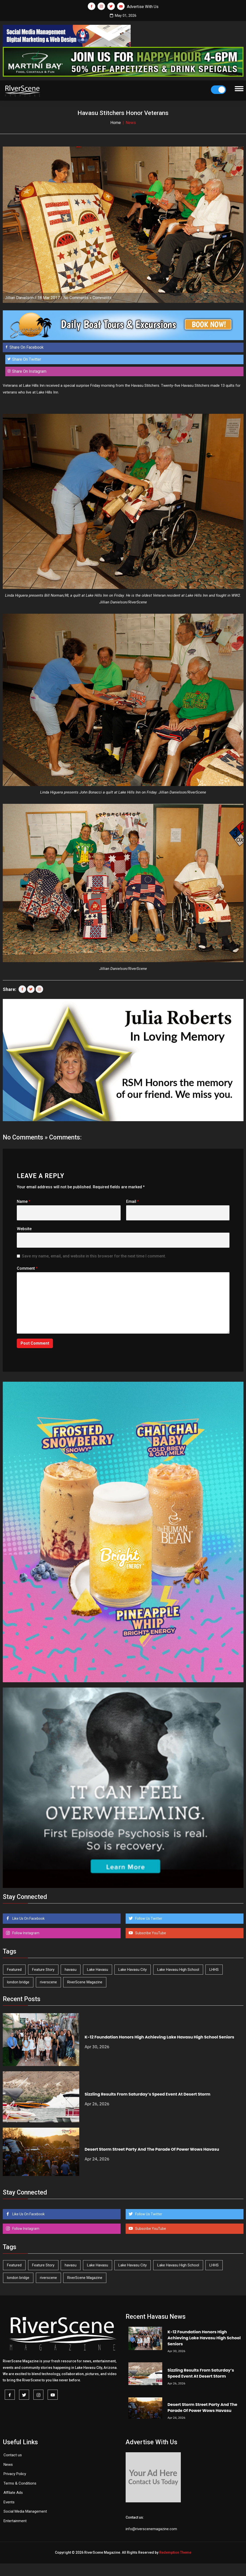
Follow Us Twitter (148, 1918)
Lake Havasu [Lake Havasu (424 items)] (97, 1969)
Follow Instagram (25, 1933)
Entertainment (15, 2521)
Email (132, 1201)
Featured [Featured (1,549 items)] (14, 1969)
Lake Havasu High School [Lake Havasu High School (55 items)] (178, 1969)
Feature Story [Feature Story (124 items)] (43, 1969)
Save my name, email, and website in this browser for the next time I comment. (94, 1256)
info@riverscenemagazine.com (151, 2529)
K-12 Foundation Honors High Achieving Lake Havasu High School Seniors (159, 2037)
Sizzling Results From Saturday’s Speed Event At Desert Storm (147, 2094)
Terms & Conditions (20, 2483)
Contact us (13, 2455)
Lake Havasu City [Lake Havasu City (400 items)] (132, 1969)
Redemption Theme (175, 2552)
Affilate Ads (13, 2492)
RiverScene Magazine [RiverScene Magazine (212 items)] (84, 1982)
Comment (27, 1268)
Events (9, 2502)
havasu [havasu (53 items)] (70, 1969)
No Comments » (77, 297)
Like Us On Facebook (28, 1918)
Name (23, 1201)
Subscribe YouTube (150, 1933)
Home (115, 122)
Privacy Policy (15, 2474)
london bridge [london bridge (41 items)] (18, 1982)
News (8, 2464)
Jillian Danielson (19, 297)
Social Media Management (25, 2511)
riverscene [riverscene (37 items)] (48, 1982)
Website (24, 1228)
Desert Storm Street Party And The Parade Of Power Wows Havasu (152, 2149)
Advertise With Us (142, 6)
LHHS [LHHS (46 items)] (214, 1969)
